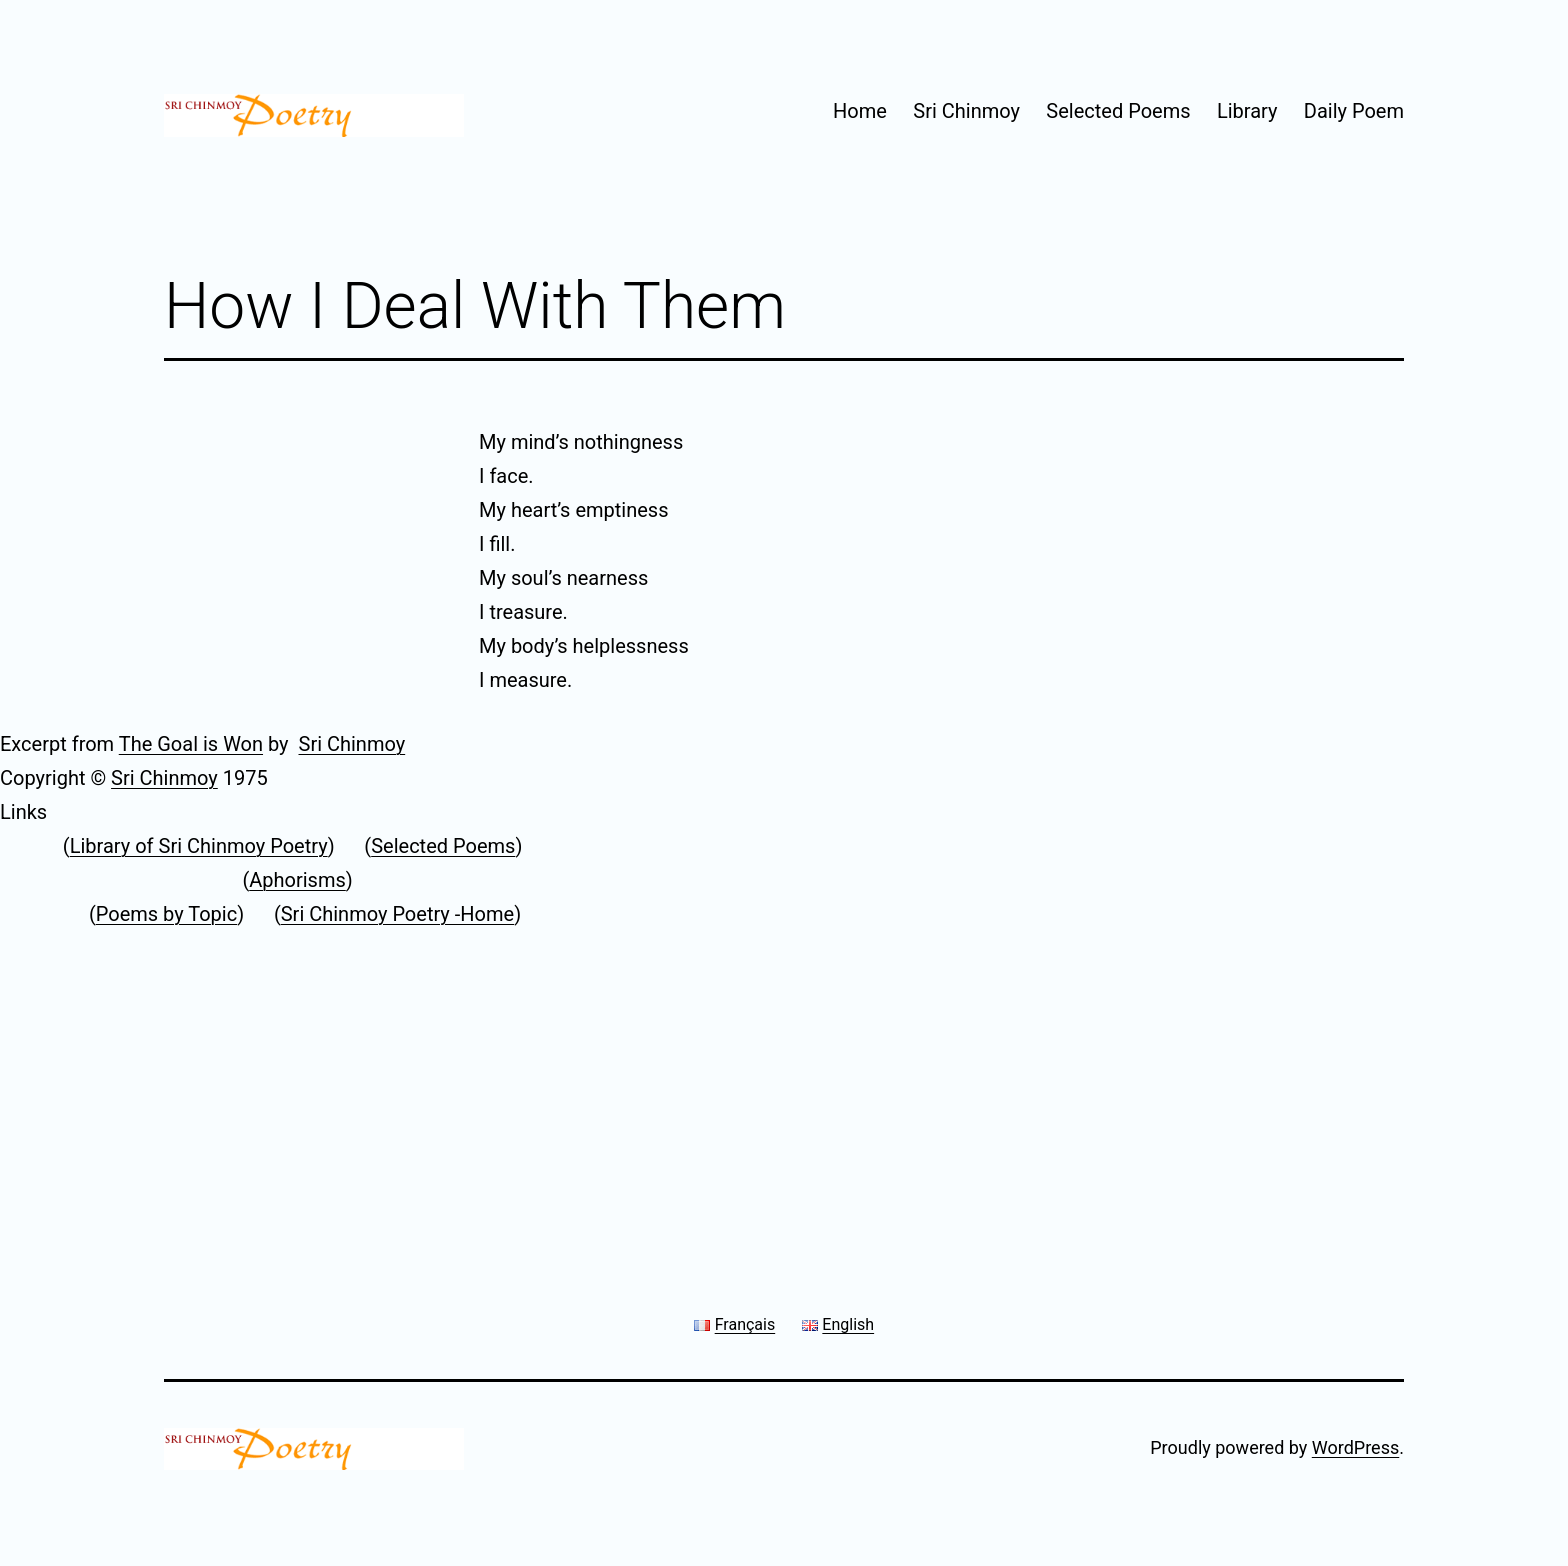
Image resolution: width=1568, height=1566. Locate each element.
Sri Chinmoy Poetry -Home (397, 914)
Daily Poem (1354, 111)
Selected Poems (1118, 111)
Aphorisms (297, 880)
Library (1247, 111)
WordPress (1355, 1447)
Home (860, 111)
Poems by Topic (166, 914)
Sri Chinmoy (966, 111)
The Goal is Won (191, 744)
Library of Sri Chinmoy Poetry (199, 846)
